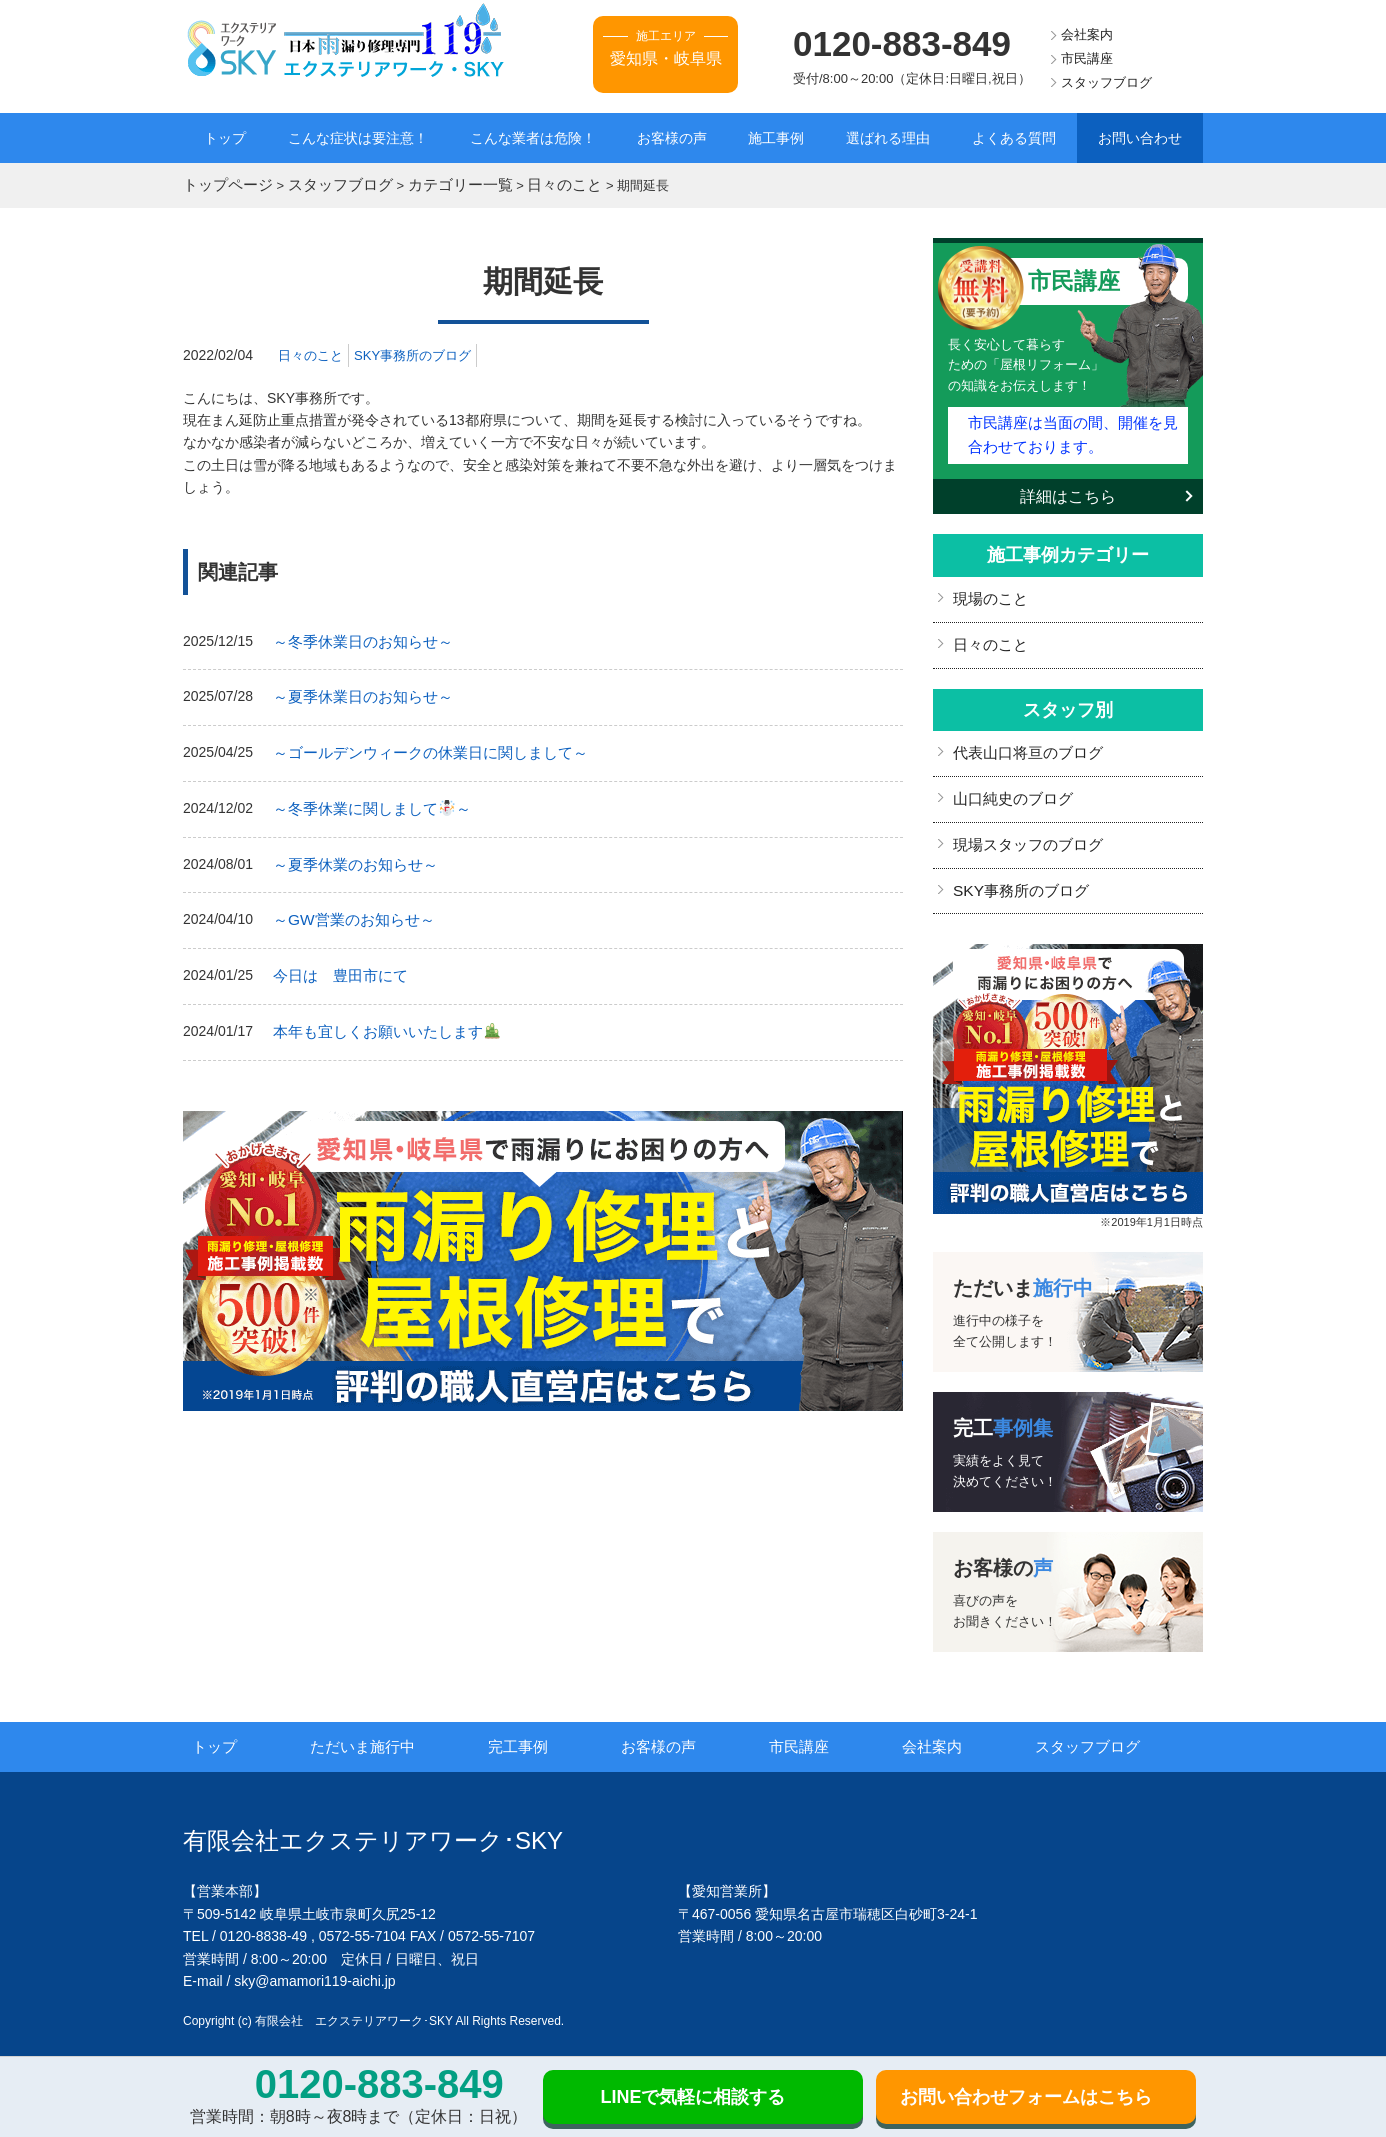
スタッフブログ (1106, 82)
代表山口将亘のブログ (1023, 737)
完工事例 (545, 1722)
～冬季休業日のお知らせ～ (357, 637)
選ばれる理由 (888, 138)
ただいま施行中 (391, 1722)
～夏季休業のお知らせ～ (350, 850)
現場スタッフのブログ (1023, 824)
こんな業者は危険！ (533, 138)
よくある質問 (1014, 138)
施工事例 (776, 138)
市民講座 (1087, 58)
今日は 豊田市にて (336, 957)
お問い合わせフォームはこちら (1026, 2097)
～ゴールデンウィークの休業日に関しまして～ (420, 743)
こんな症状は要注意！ (358, 138)
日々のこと (313, 351)
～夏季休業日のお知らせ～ (357, 690)
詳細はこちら (1068, 485)
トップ (225, 138)
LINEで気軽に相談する (692, 2097)
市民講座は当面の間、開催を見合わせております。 (1072, 427)
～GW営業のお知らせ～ (348, 903)
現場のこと (988, 587)
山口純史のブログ (1009, 780)
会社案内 (1087, 34)
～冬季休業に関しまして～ (365, 797)
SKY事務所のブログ (422, 351)
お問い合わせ (1140, 138)
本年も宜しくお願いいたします (378, 1010)
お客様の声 (672, 138)
